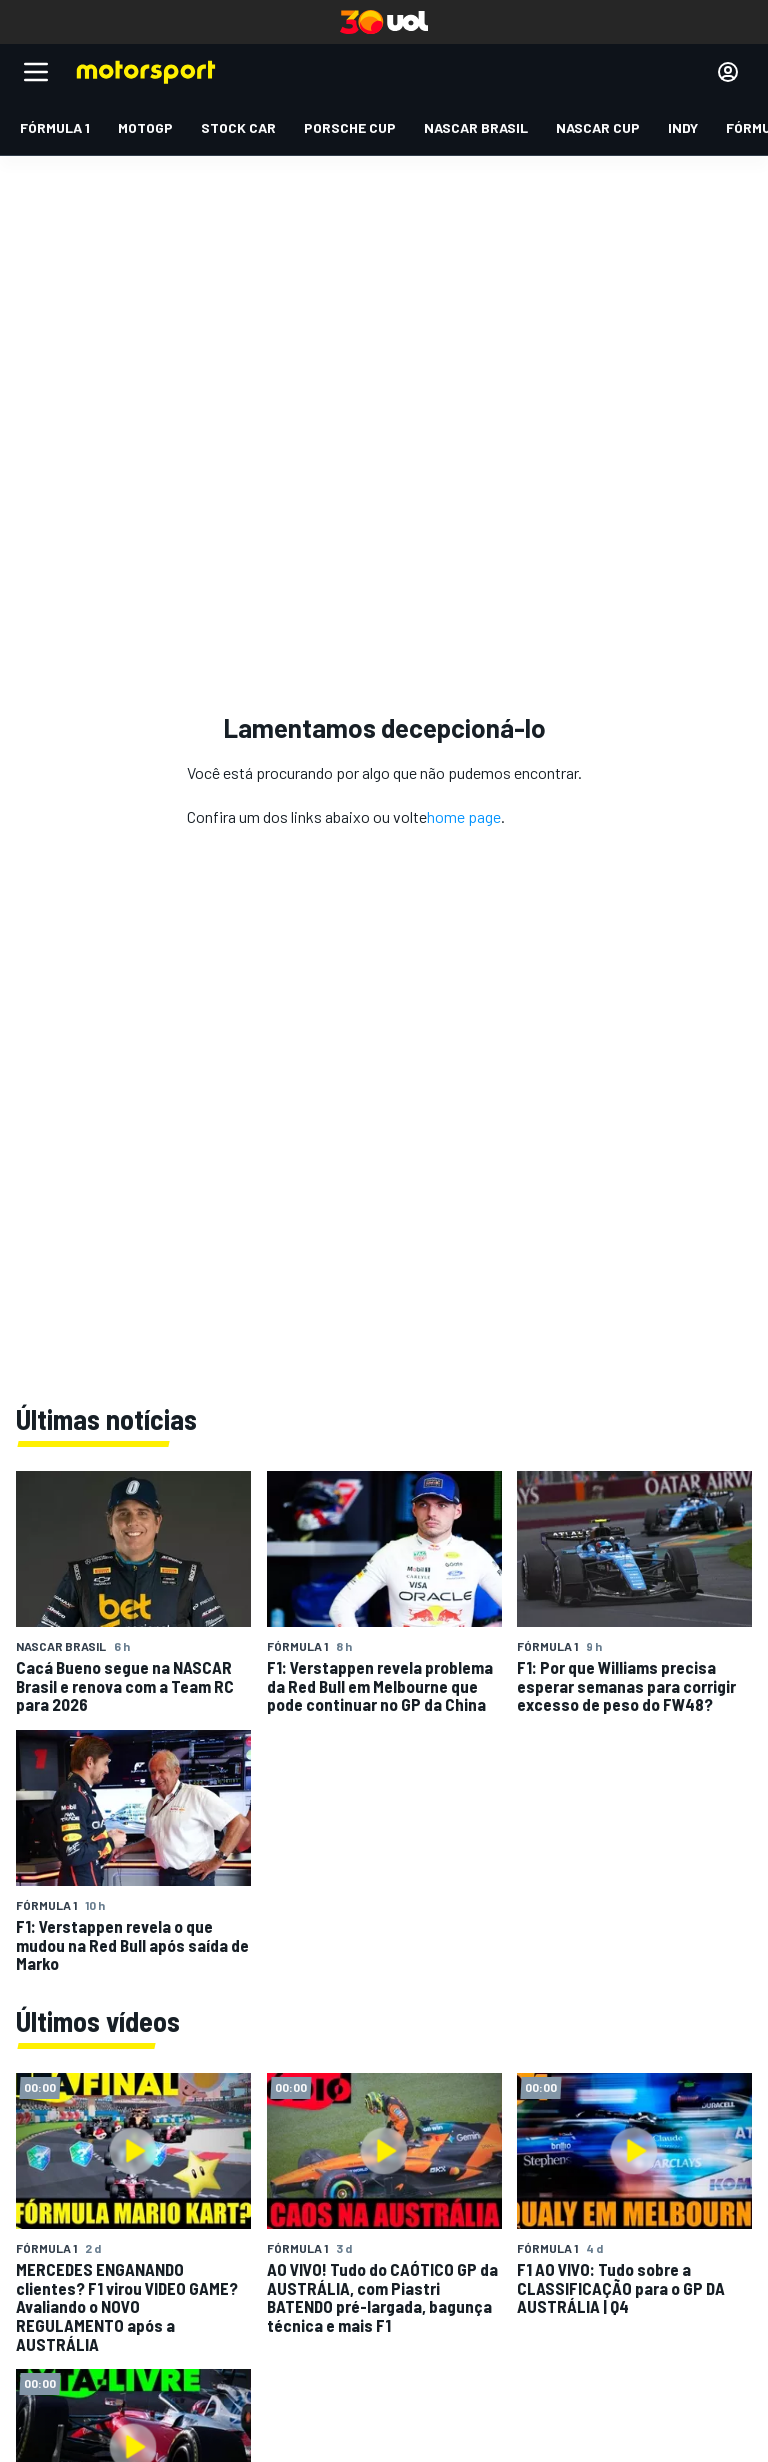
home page (464, 816)
